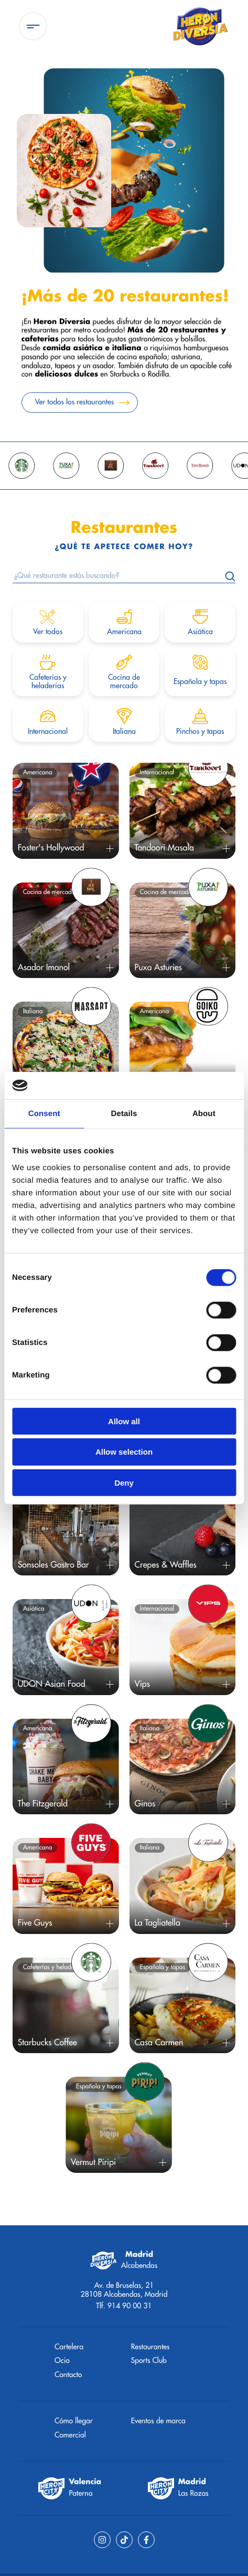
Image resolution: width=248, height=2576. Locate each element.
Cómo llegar (74, 2421)
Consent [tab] (44, 1113)
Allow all (124, 1420)
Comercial (70, 2435)
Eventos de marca (158, 2421)
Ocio (62, 2360)
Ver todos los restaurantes (74, 405)
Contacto (68, 2375)
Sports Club (149, 2360)
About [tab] (203, 1113)
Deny (124, 1482)
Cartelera (69, 2347)
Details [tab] (124, 1113)
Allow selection (124, 1451)
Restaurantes (150, 2347)
